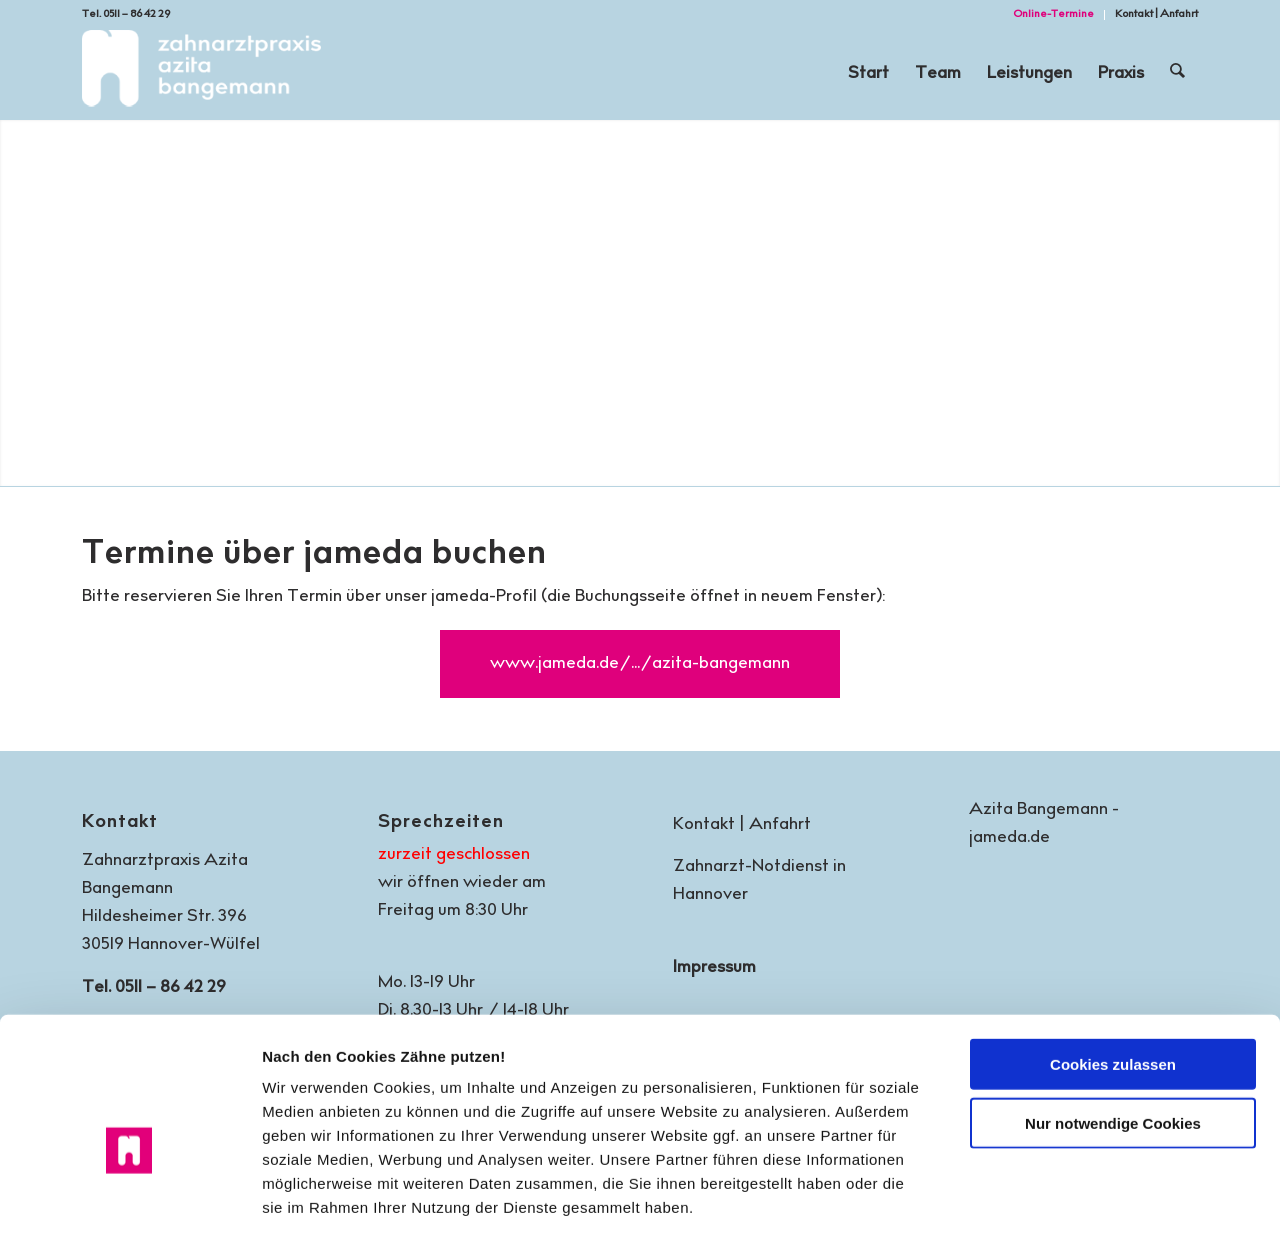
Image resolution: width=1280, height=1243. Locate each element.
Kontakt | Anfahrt (1156, 14)
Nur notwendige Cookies (1113, 1018)
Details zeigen (1059, 1203)
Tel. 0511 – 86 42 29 (126, 14)
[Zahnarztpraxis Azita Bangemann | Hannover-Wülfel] (201, 75)
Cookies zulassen (1113, 959)
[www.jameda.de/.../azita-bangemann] (640, 664)
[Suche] (1178, 75)
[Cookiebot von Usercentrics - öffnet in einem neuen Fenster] (129, 1204)
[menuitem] (1054, 15)
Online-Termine (1053, 14)
